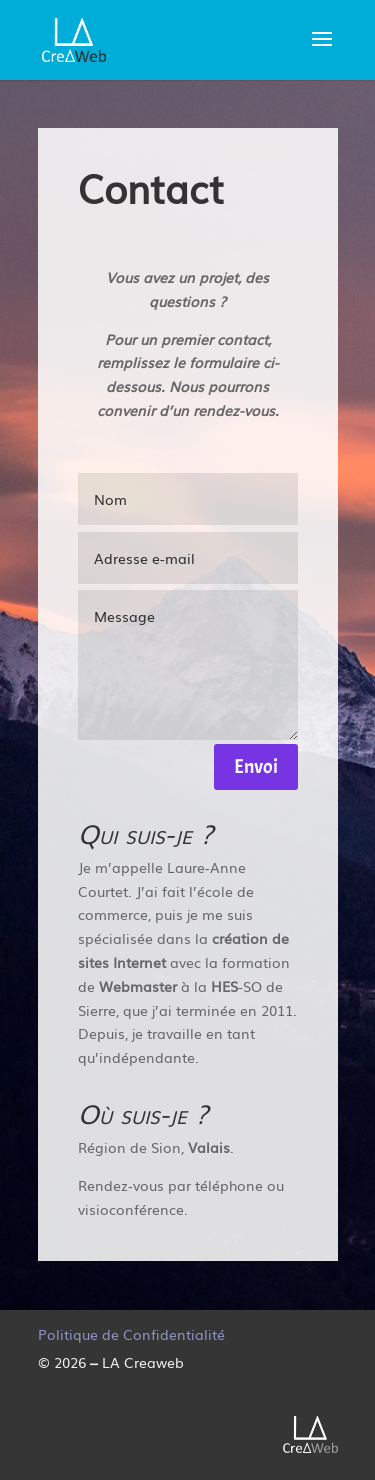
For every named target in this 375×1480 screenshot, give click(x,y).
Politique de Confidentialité (131, 1334)
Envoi (256, 766)
